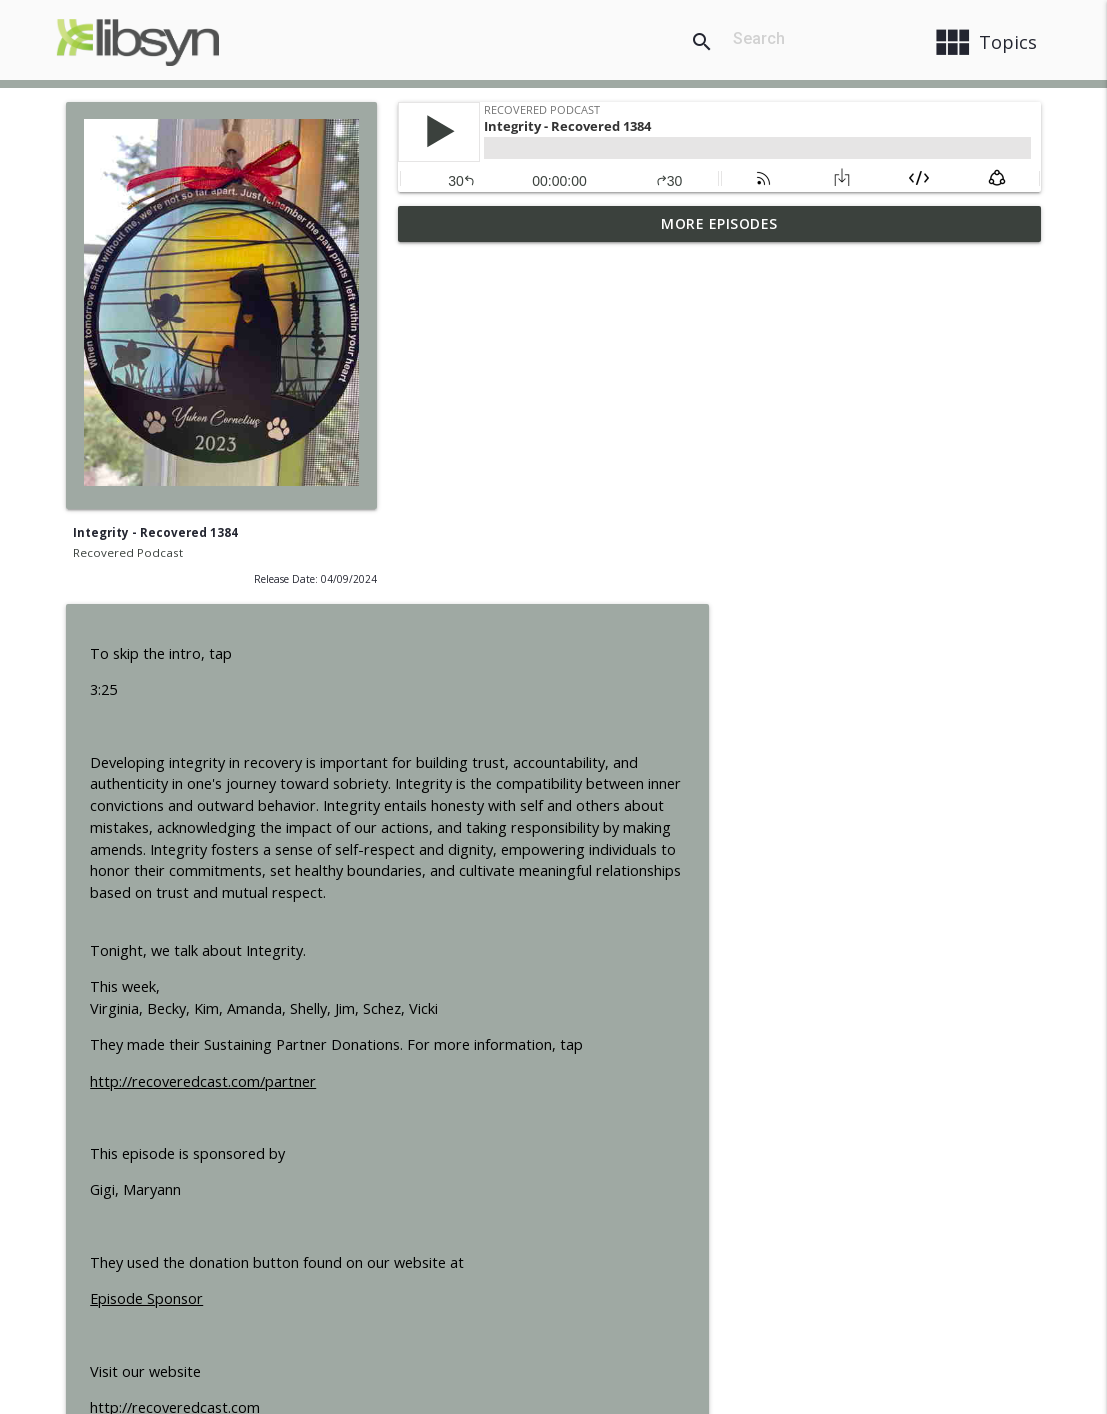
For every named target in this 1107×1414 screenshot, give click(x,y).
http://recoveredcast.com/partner (535, 726)
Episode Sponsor (478, 943)
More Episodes (719, 223)
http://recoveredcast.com (507, 1052)
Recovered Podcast (128, 552)
